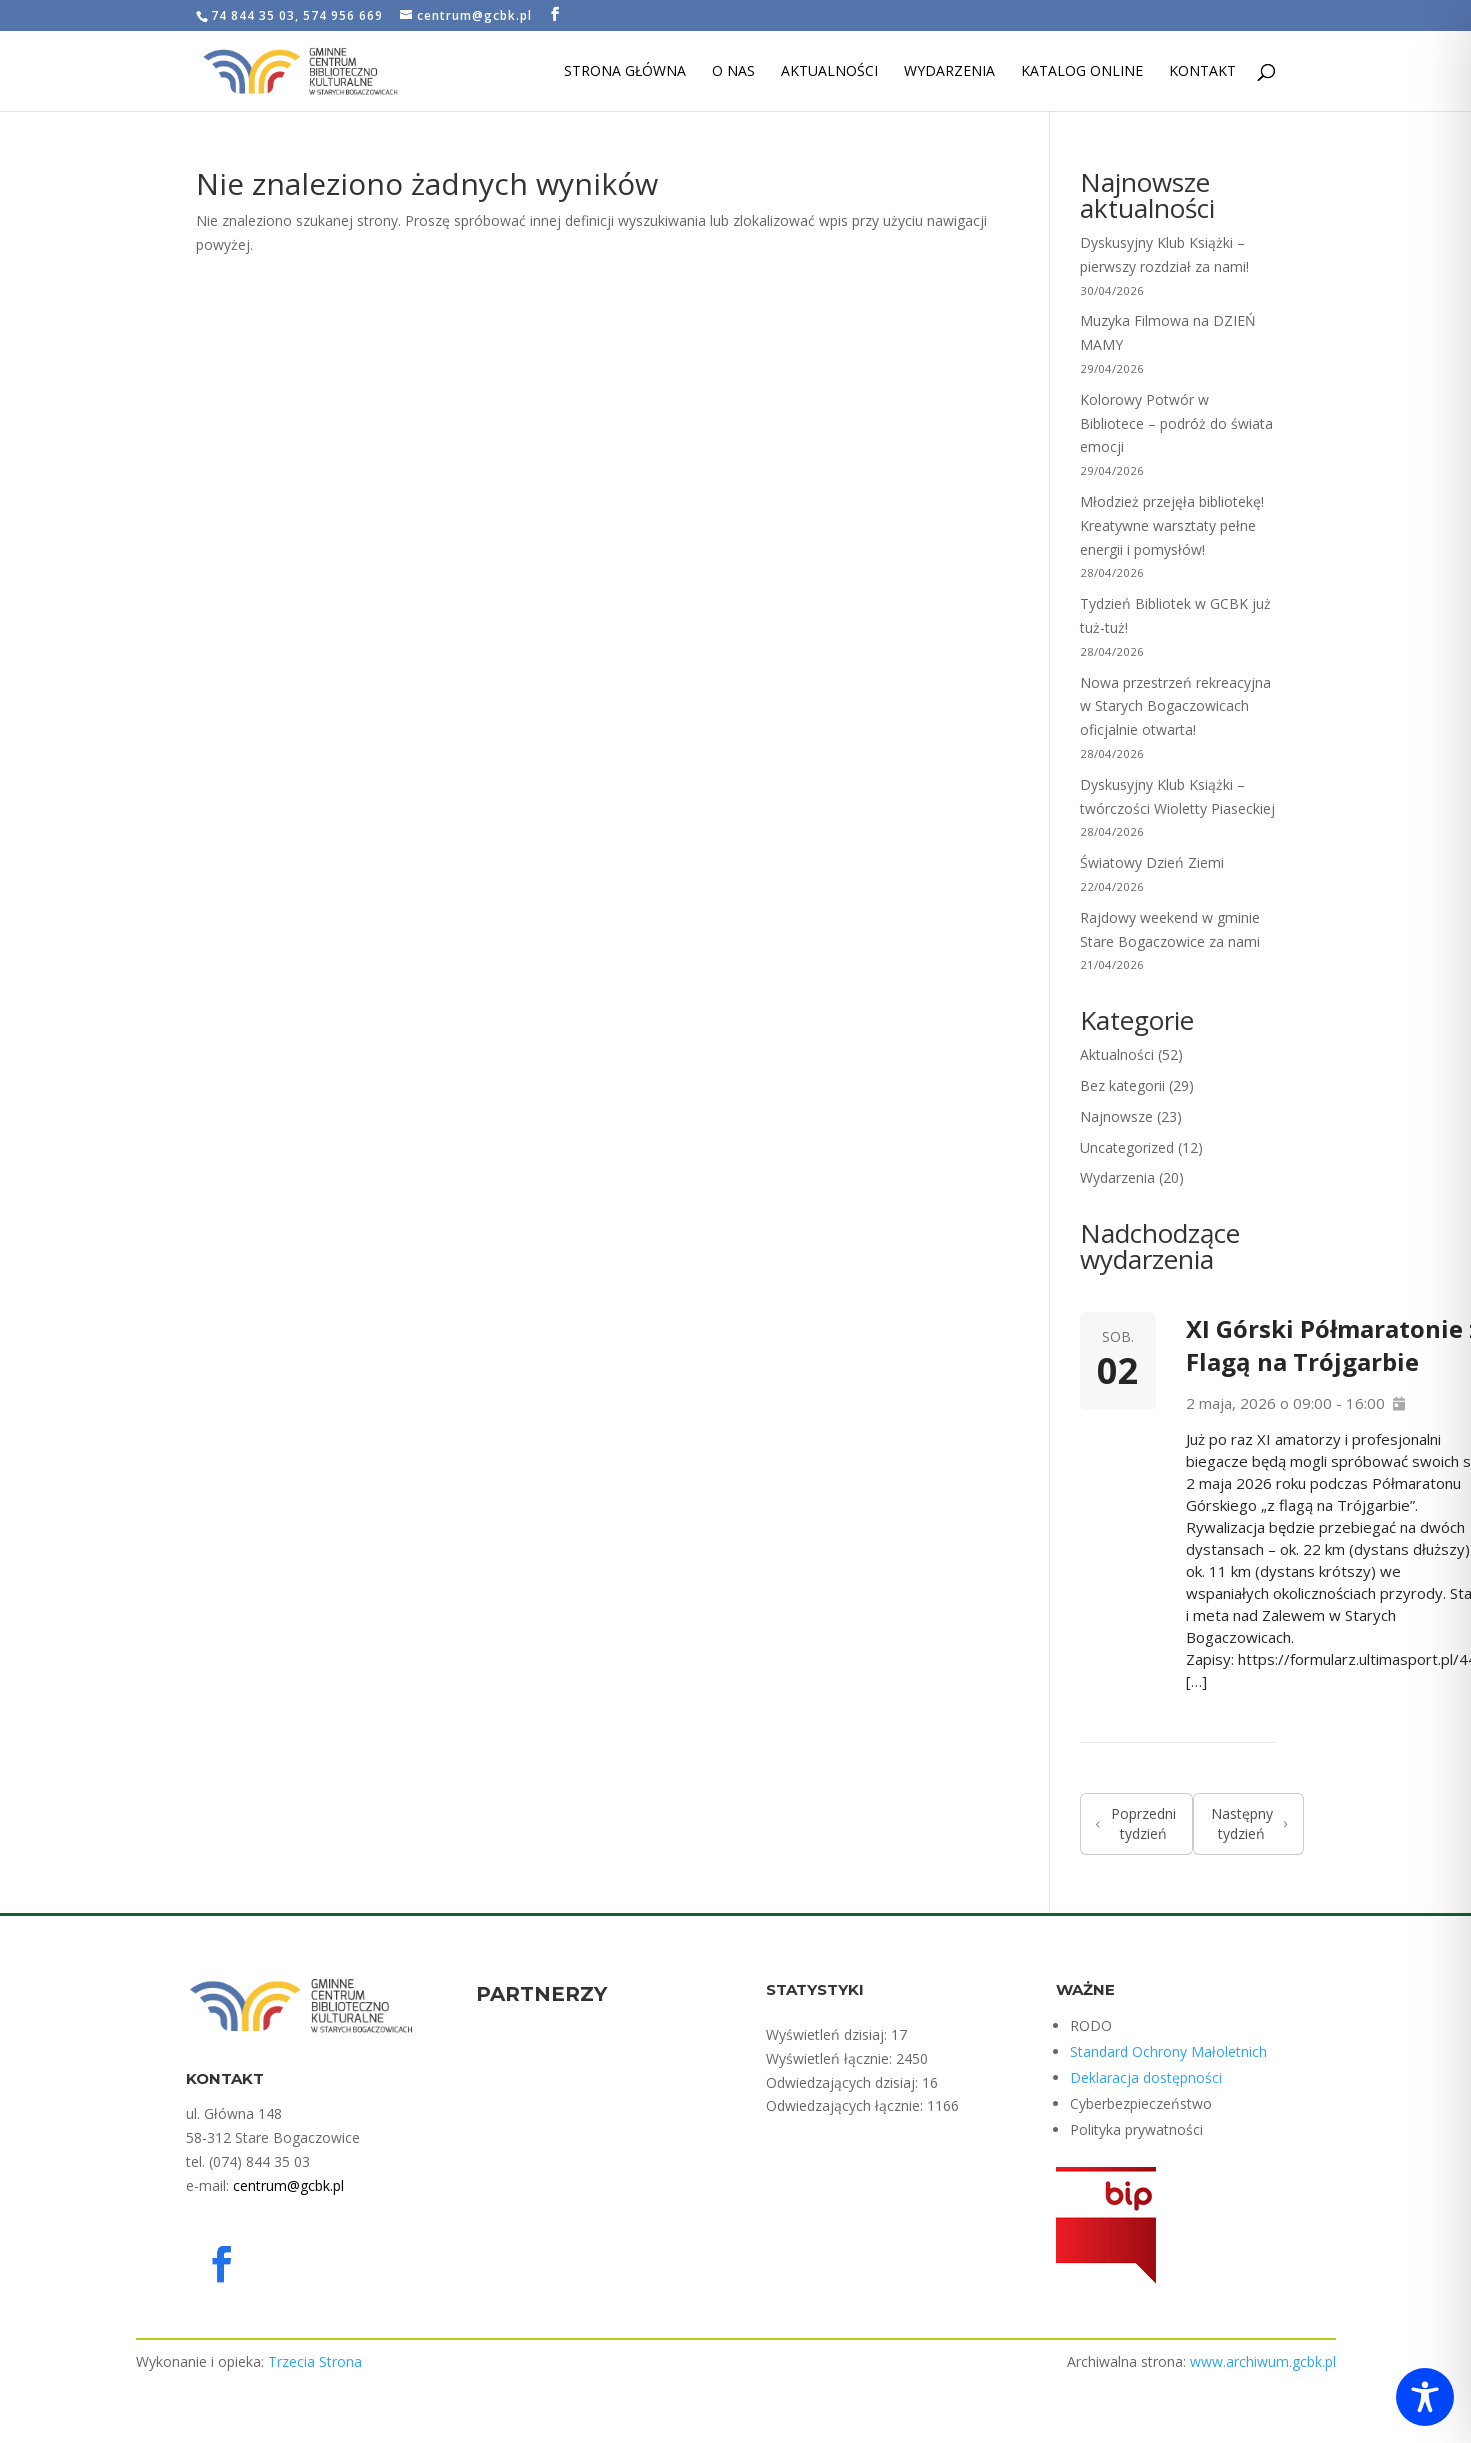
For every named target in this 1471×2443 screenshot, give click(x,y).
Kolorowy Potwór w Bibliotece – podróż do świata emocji (1176, 423)
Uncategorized (1127, 1147)
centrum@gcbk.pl (288, 2185)
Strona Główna (625, 72)
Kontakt (1202, 72)
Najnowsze (1116, 1116)
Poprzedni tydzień (1136, 1823)
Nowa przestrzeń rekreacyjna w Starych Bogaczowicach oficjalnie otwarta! (1175, 706)
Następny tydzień (1249, 1823)
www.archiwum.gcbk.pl (1263, 2361)
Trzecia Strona (315, 2361)
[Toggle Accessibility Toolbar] (1425, 2397)
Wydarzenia (949, 72)
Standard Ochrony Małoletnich (1168, 2051)
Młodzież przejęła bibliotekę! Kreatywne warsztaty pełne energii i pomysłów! (1172, 525)
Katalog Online (1082, 72)
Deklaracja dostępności (1146, 2077)
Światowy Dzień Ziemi (1152, 862)
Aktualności (829, 72)
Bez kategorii (1122, 1085)
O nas (733, 72)
